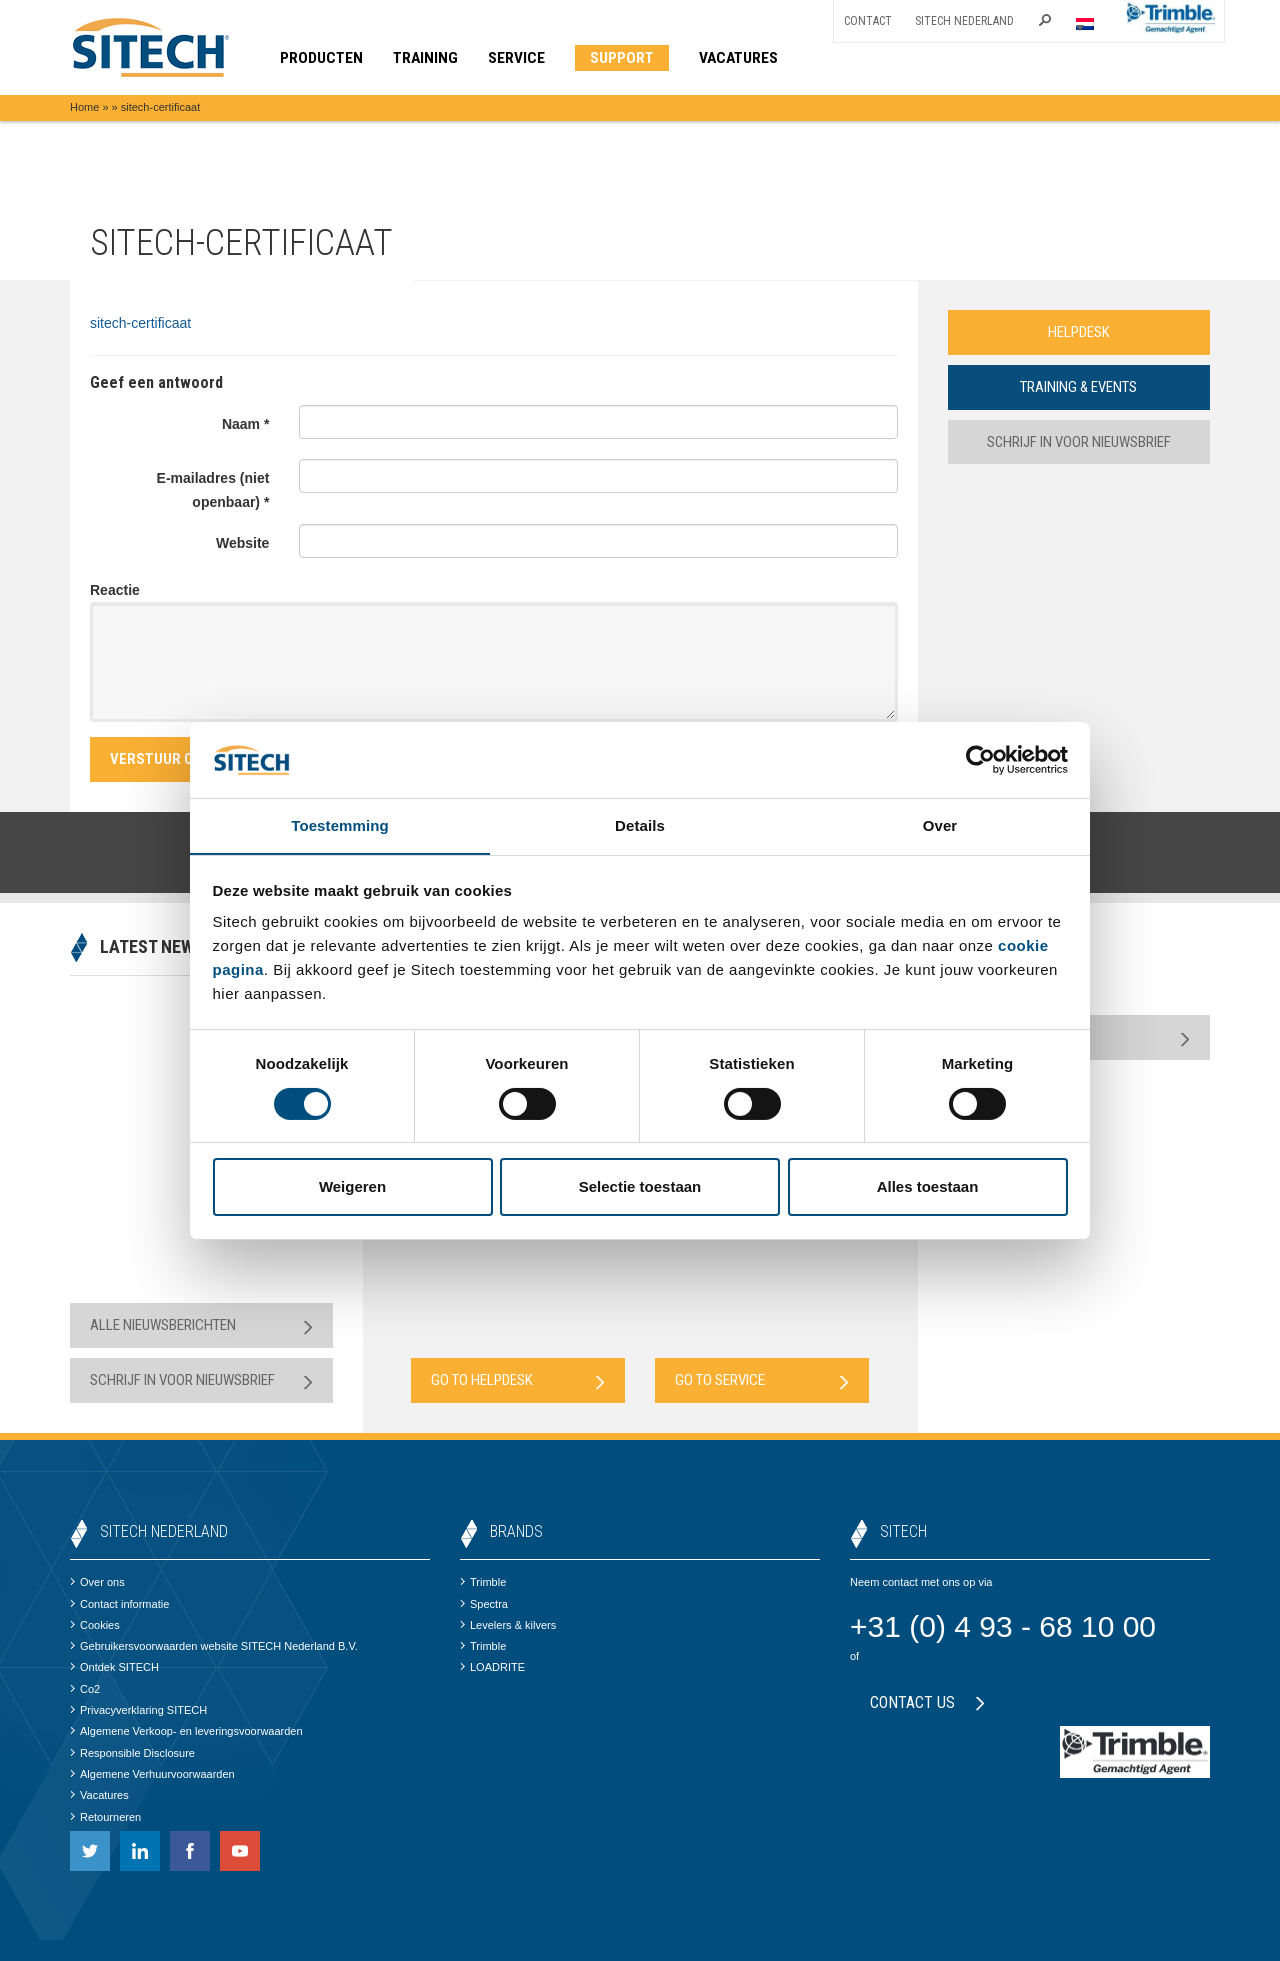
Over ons (97, 1582)
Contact (868, 21)
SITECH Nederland (964, 21)
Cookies (95, 1625)
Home (84, 107)
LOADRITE (492, 1667)
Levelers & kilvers (508, 1625)
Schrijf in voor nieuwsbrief (1078, 442)
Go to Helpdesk (518, 1380)
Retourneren (105, 1817)
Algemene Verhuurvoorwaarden (152, 1774)
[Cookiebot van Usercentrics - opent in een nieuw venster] (980, 759)
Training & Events (1079, 387)
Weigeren (352, 1187)
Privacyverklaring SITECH (138, 1710)
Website (242, 543)
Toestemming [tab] (340, 825)
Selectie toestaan (640, 1187)
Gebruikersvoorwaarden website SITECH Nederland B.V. (214, 1646)
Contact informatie (119, 1604)
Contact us (927, 1702)
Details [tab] (640, 825)
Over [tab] (940, 825)
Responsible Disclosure (132, 1753)
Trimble (483, 1582)
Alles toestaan (928, 1187)
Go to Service (762, 1380)
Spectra (484, 1604)
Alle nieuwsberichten (201, 1325)
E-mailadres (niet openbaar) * (213, 490)
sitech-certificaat (140, 323)
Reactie (115, 590)
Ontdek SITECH (114, 1667)
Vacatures (99, 1795)
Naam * (245, 424)
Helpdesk (1079, 332)
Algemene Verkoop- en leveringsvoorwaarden (186, 1731)
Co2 (85, 1689)
